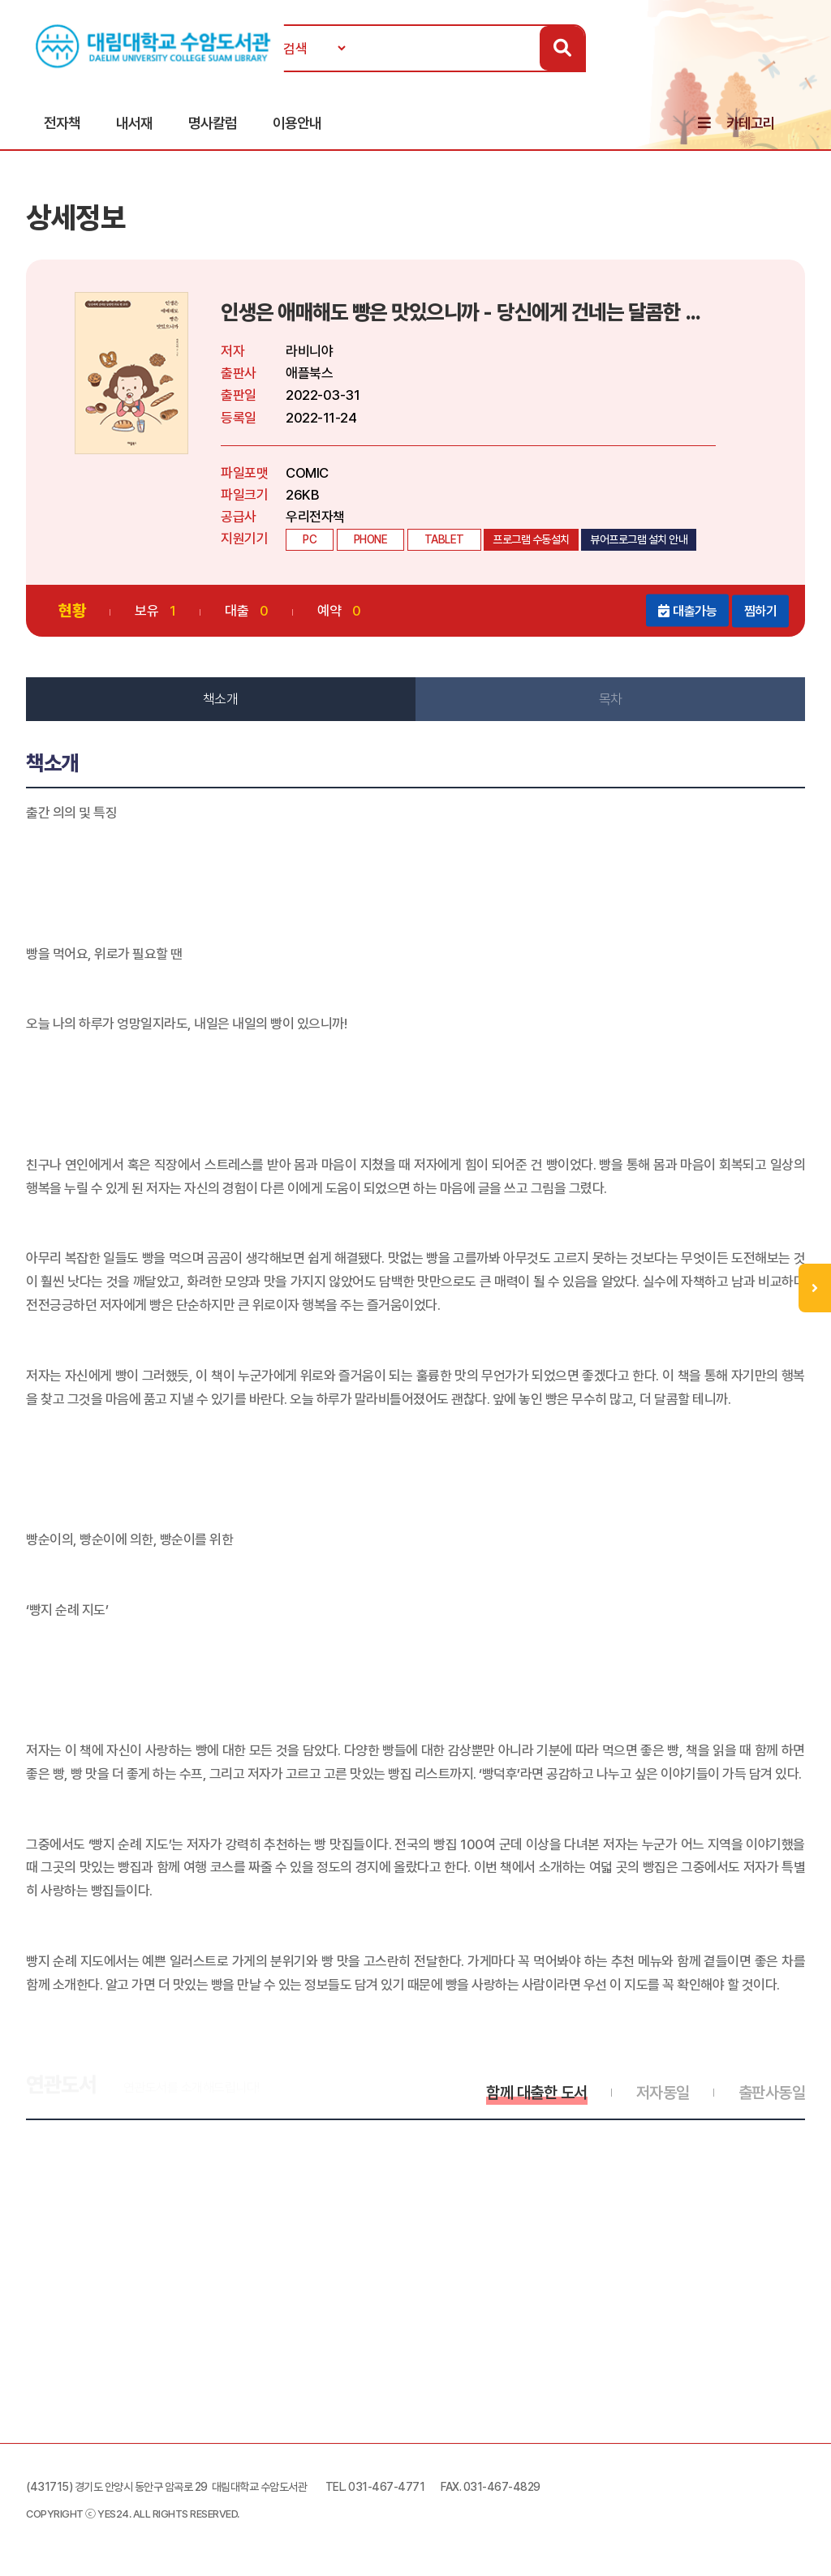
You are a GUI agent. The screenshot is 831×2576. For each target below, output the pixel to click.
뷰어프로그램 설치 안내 (638, 539)
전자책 (62, 122)
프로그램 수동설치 (531, 539)
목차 (610, 699)
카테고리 (750, 122)
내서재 (134, 122)
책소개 (221, 699)
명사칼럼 (212, 122)
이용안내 (297, 122)
